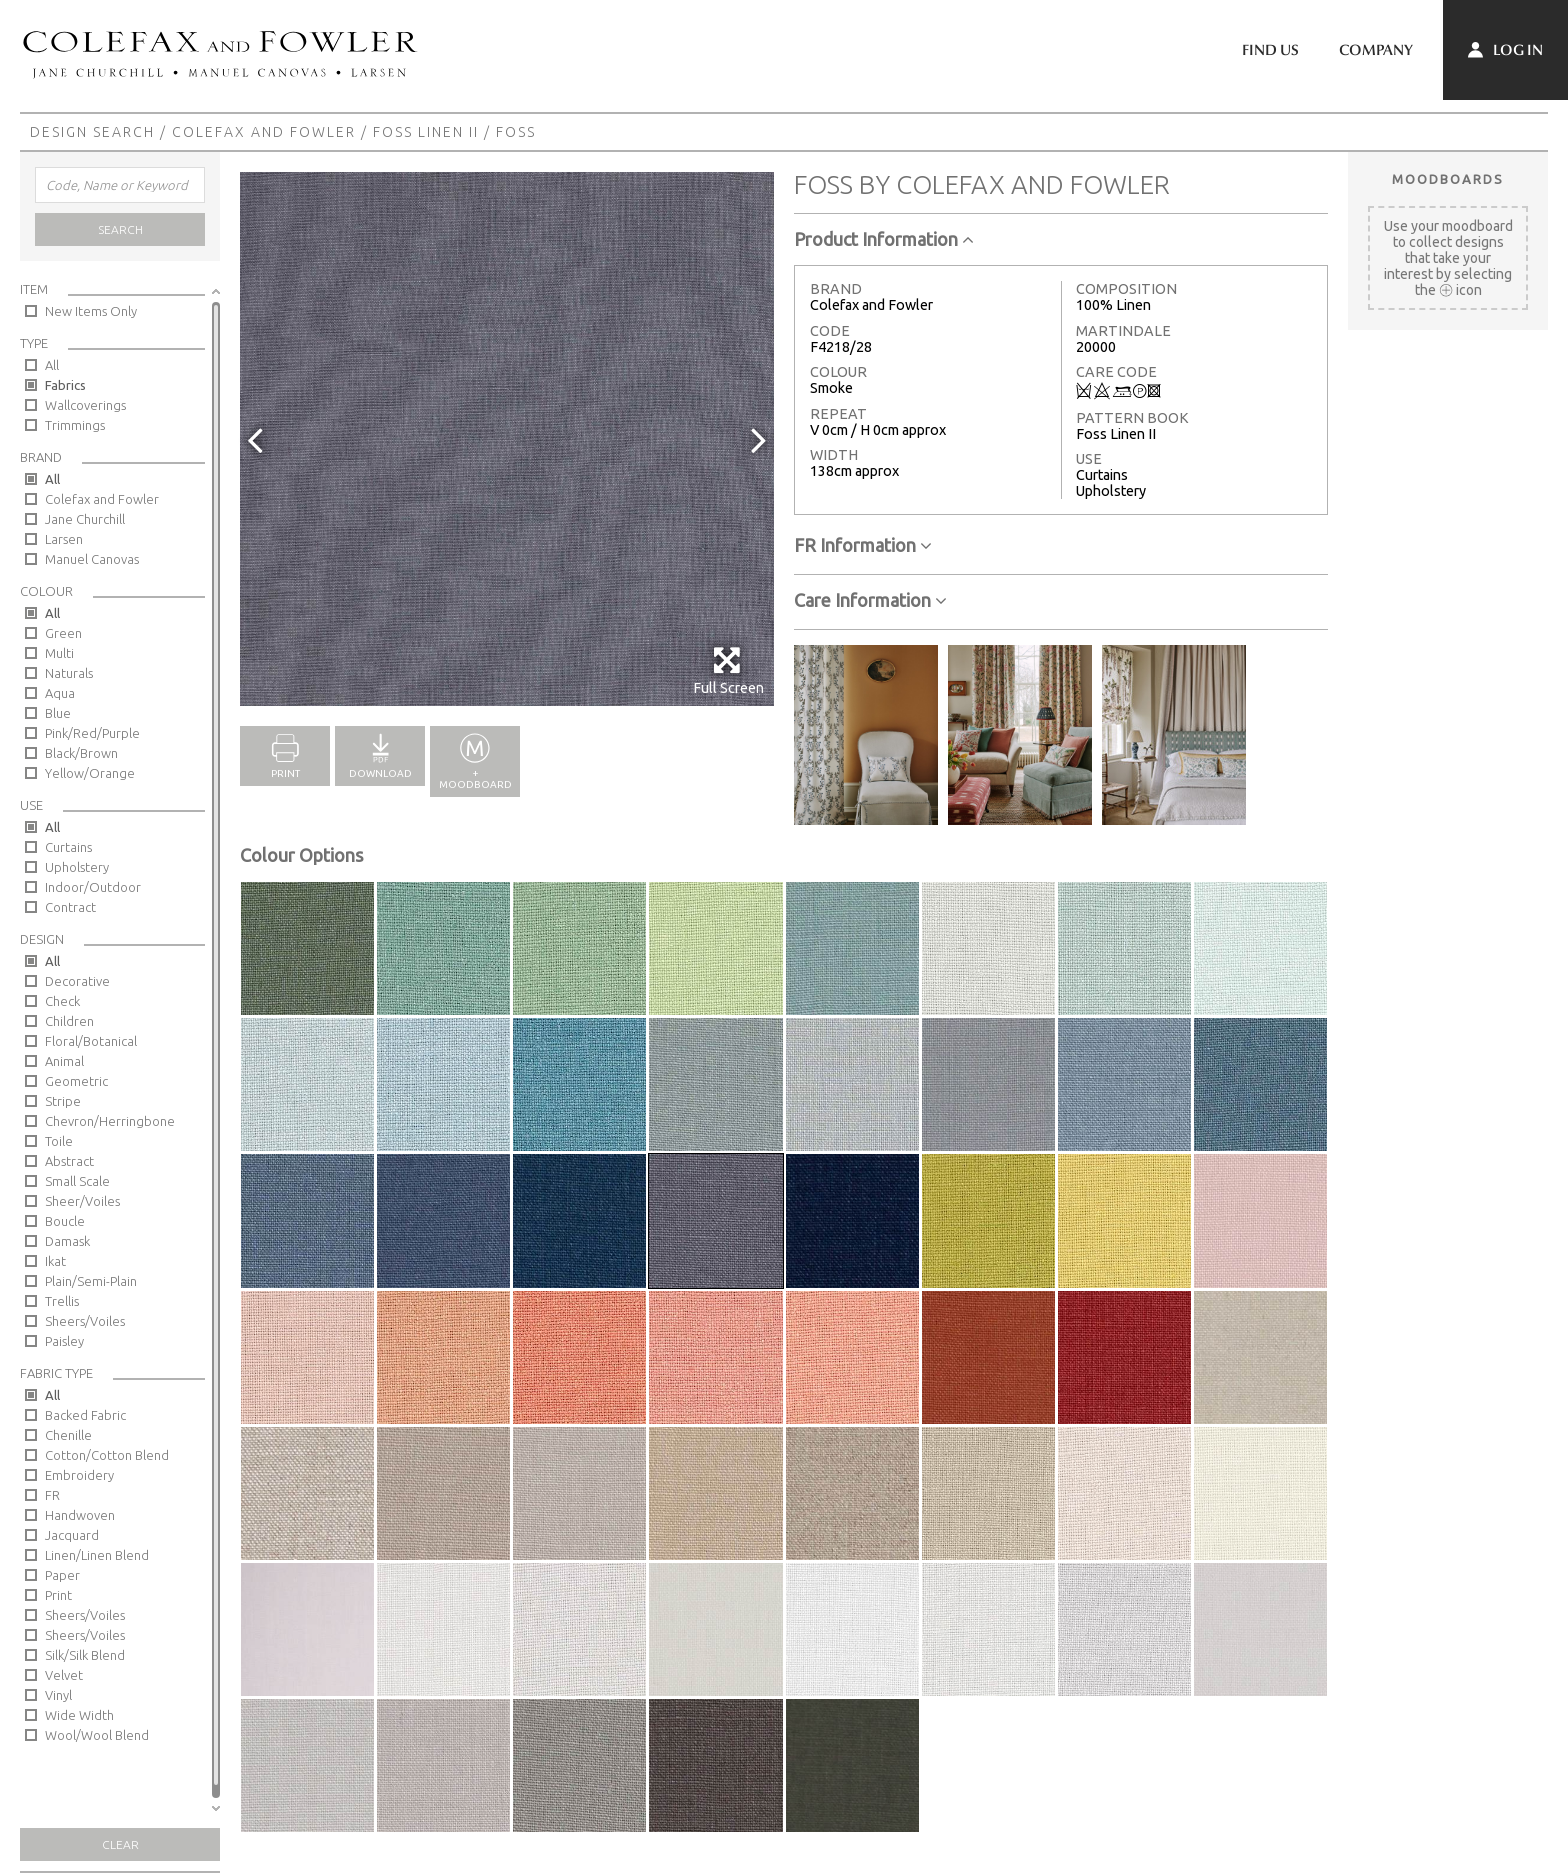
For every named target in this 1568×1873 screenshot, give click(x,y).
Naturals (69, 673)
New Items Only (91, 311)
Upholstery (77, 867)
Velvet (64, 1675)
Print (58, 1595)
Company (1376, 50)
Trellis (62, 1301)
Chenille (68, 1435)
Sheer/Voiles (82, 1201)
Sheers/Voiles (85, 1321)
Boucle (65, 1221)
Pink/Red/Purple (92, 733)
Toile (59, 1141)
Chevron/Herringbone (110, 1121)
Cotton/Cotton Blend (107, 1455)
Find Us (1270, 50)
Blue (58, 713)
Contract (70, 907)
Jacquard (72, 1535)
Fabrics (65, 385)
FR (52, 1495)
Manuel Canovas (92, 559)
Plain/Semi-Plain (91, 1281)
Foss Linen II (426, 132)
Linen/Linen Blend (97, 1555)
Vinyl (58, 1695)
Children (69, 1021)
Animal (64, 1061)
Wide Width (79, 1715)
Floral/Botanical (91, 1041)
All (52, 365)
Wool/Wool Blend (97, 1735)
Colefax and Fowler (264, 132)
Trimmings (75, 425)
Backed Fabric (85, 1415)
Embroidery (79, 1475)
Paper (62, 1575)
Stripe (63, 1101)
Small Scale (77, 1181)
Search (120, 229)
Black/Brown (81, 753)
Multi (59, 653)
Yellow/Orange (90, 773)
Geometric (76, 1081)
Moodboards (1448, 179)
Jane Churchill (85, 519)
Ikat (55, 1261)
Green (63, 633)
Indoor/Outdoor (93, 887)
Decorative (77, 981)
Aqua (60, 693)
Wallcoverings (85, 405)
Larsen (64, 539)
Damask (67, 1241)
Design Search (92, 132)
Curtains (68, 847)
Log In (1505, 50)
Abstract (69, 1161)
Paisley (64, 1341)
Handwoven (80, 1515)
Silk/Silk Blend (85, 1655)
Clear (120, 1844)
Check (62, 1001)
